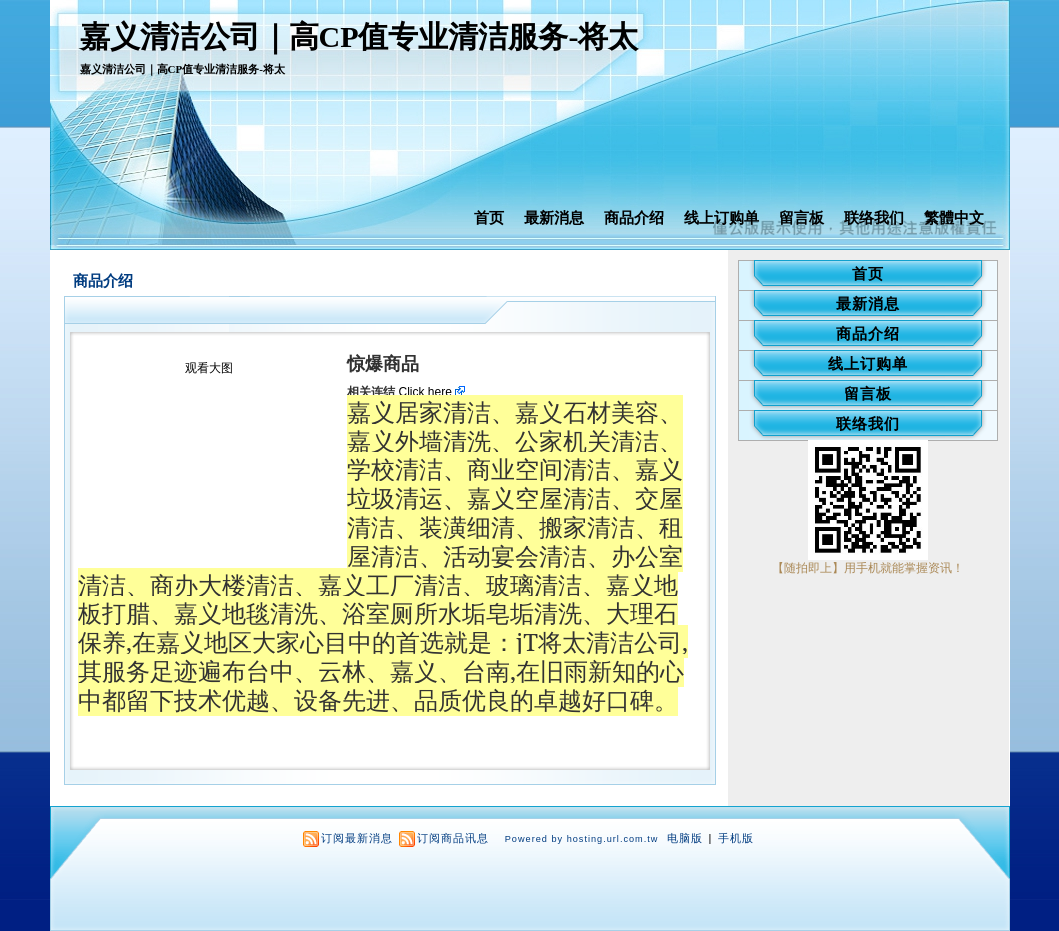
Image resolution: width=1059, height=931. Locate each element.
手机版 (736, 838)
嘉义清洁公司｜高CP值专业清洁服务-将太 (359, 36)
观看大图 (209, 368)
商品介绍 (634, 217)
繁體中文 (954, 217)
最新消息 (554, 217)
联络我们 (874, 217)
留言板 (801, 217)
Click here (432, 392)
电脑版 (685, 838)
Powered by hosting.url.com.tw (582, 839)
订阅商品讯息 (453, 838)
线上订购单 (721, 217)
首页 (489, 217)
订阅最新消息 (357, 838)
